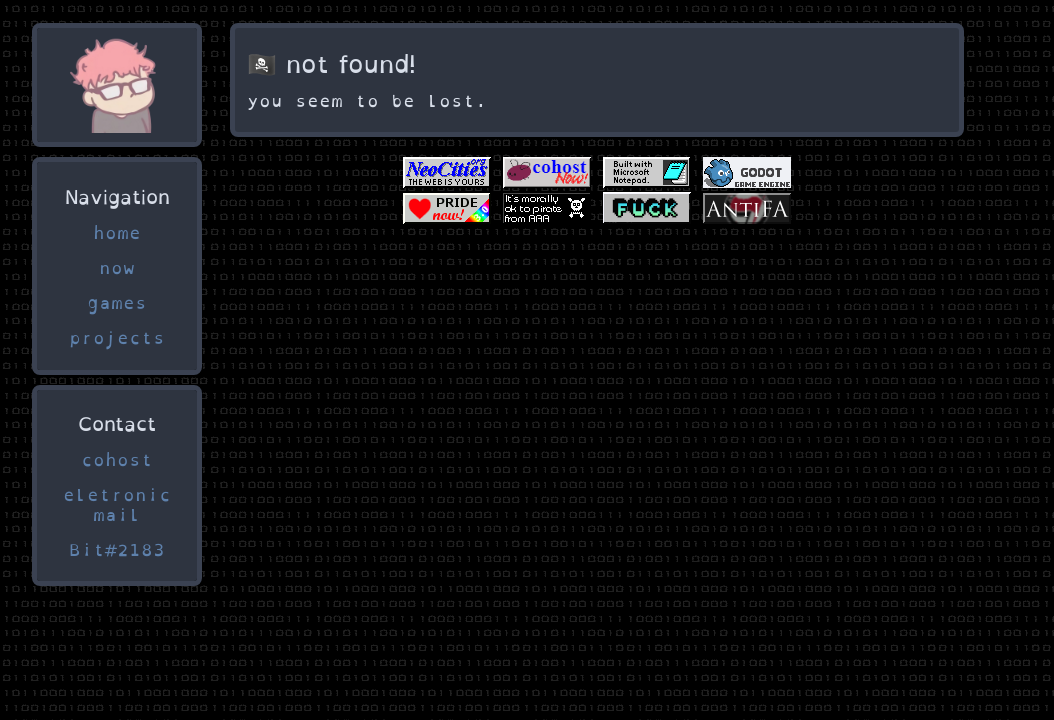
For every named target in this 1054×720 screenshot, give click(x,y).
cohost (117, 460)
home (117, 233)
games (117, 303)
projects (117, 338)
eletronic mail (117, 504)
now (117, 268)
